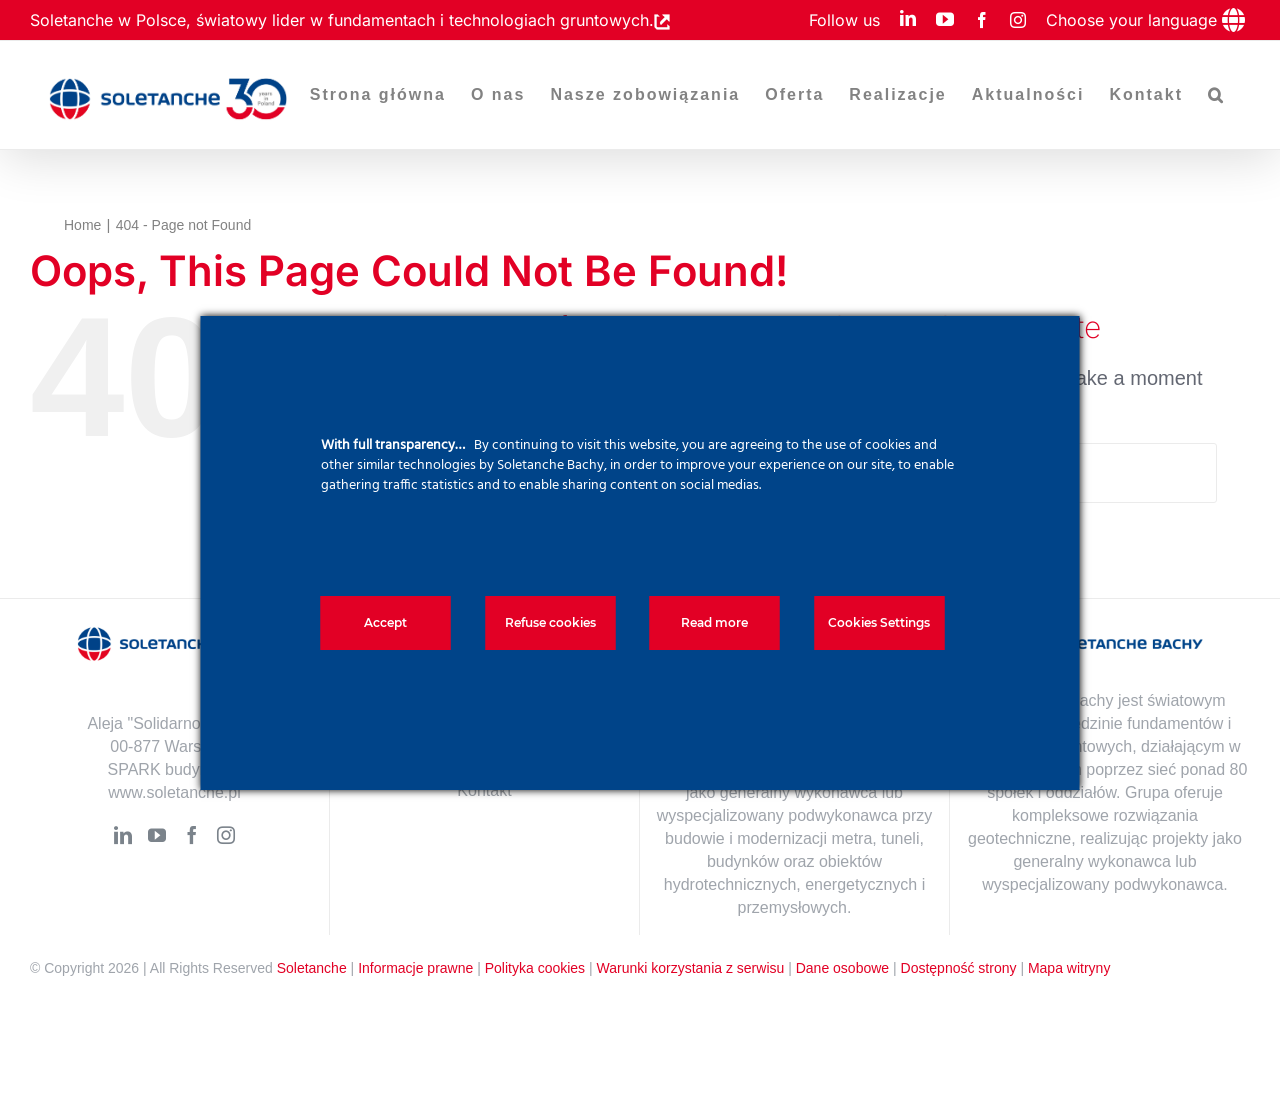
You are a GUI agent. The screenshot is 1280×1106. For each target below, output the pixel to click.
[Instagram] (226, 835)
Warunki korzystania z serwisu (691, 968)
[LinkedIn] (123, 835)
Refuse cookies (550, 622)
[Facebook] (192, 835)
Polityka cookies (535, 968)
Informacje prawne (415, 968)
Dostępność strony (959, 968)
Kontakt (484, 790)
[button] (1216, 95)
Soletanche (312, 968)
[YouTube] (157, 835)
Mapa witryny (1069, 968)
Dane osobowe (842, 968)
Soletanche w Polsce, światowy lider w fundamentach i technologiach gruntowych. (342, 20)
